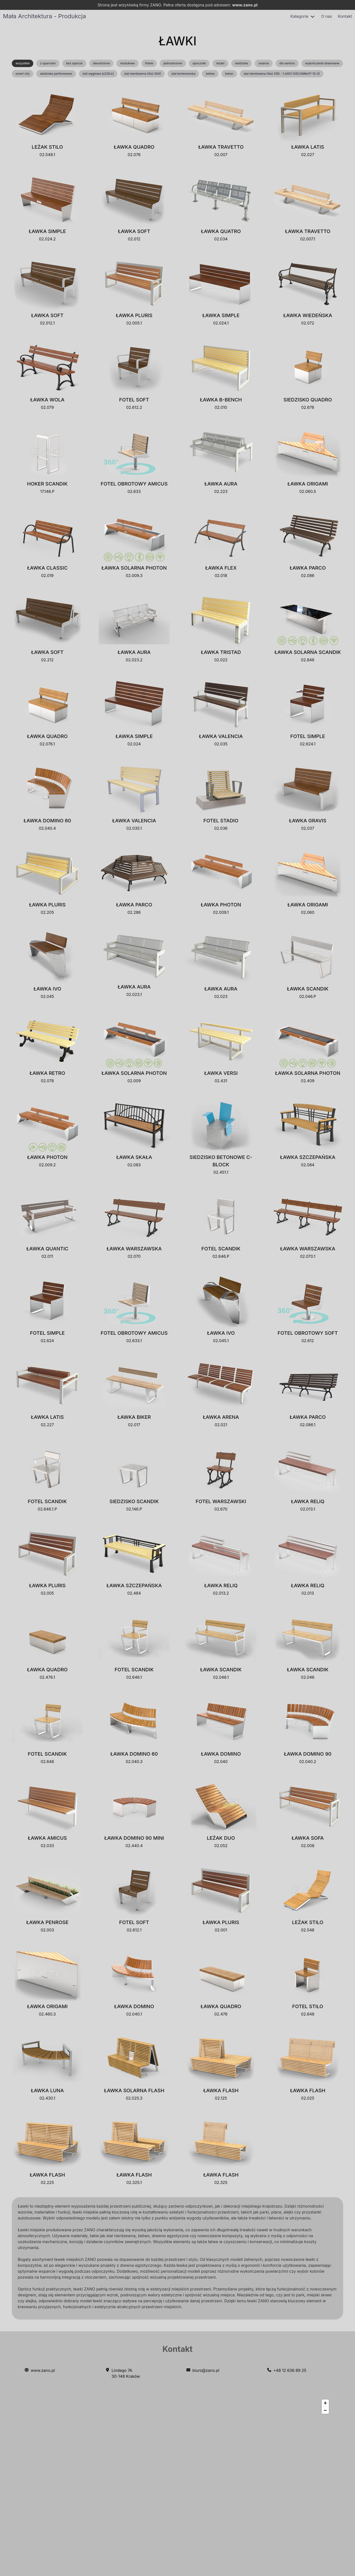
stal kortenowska (183, 73)
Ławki (177, 41)
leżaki (220, 63)
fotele (149, 63)
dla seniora (287, 63)
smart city (23, 73)
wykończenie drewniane (322, 63)
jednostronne (172, 63)
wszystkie (23, 63)
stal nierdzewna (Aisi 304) (142, 73)
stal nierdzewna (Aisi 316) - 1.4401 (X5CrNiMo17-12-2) (282, 73)
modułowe (127, 63)
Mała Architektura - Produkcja (44, 16)
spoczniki (199, 63)
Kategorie (299, 16)
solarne (263, 63)
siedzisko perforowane (56, 73)
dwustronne (101, 63)
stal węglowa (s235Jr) (98, 73)
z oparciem (48, 63)
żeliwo (210, 73)
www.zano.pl (245, 4)
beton (229, 73)
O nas (326, 16)
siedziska (241, 63)
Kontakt (345, 16)
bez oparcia (74, 63)
